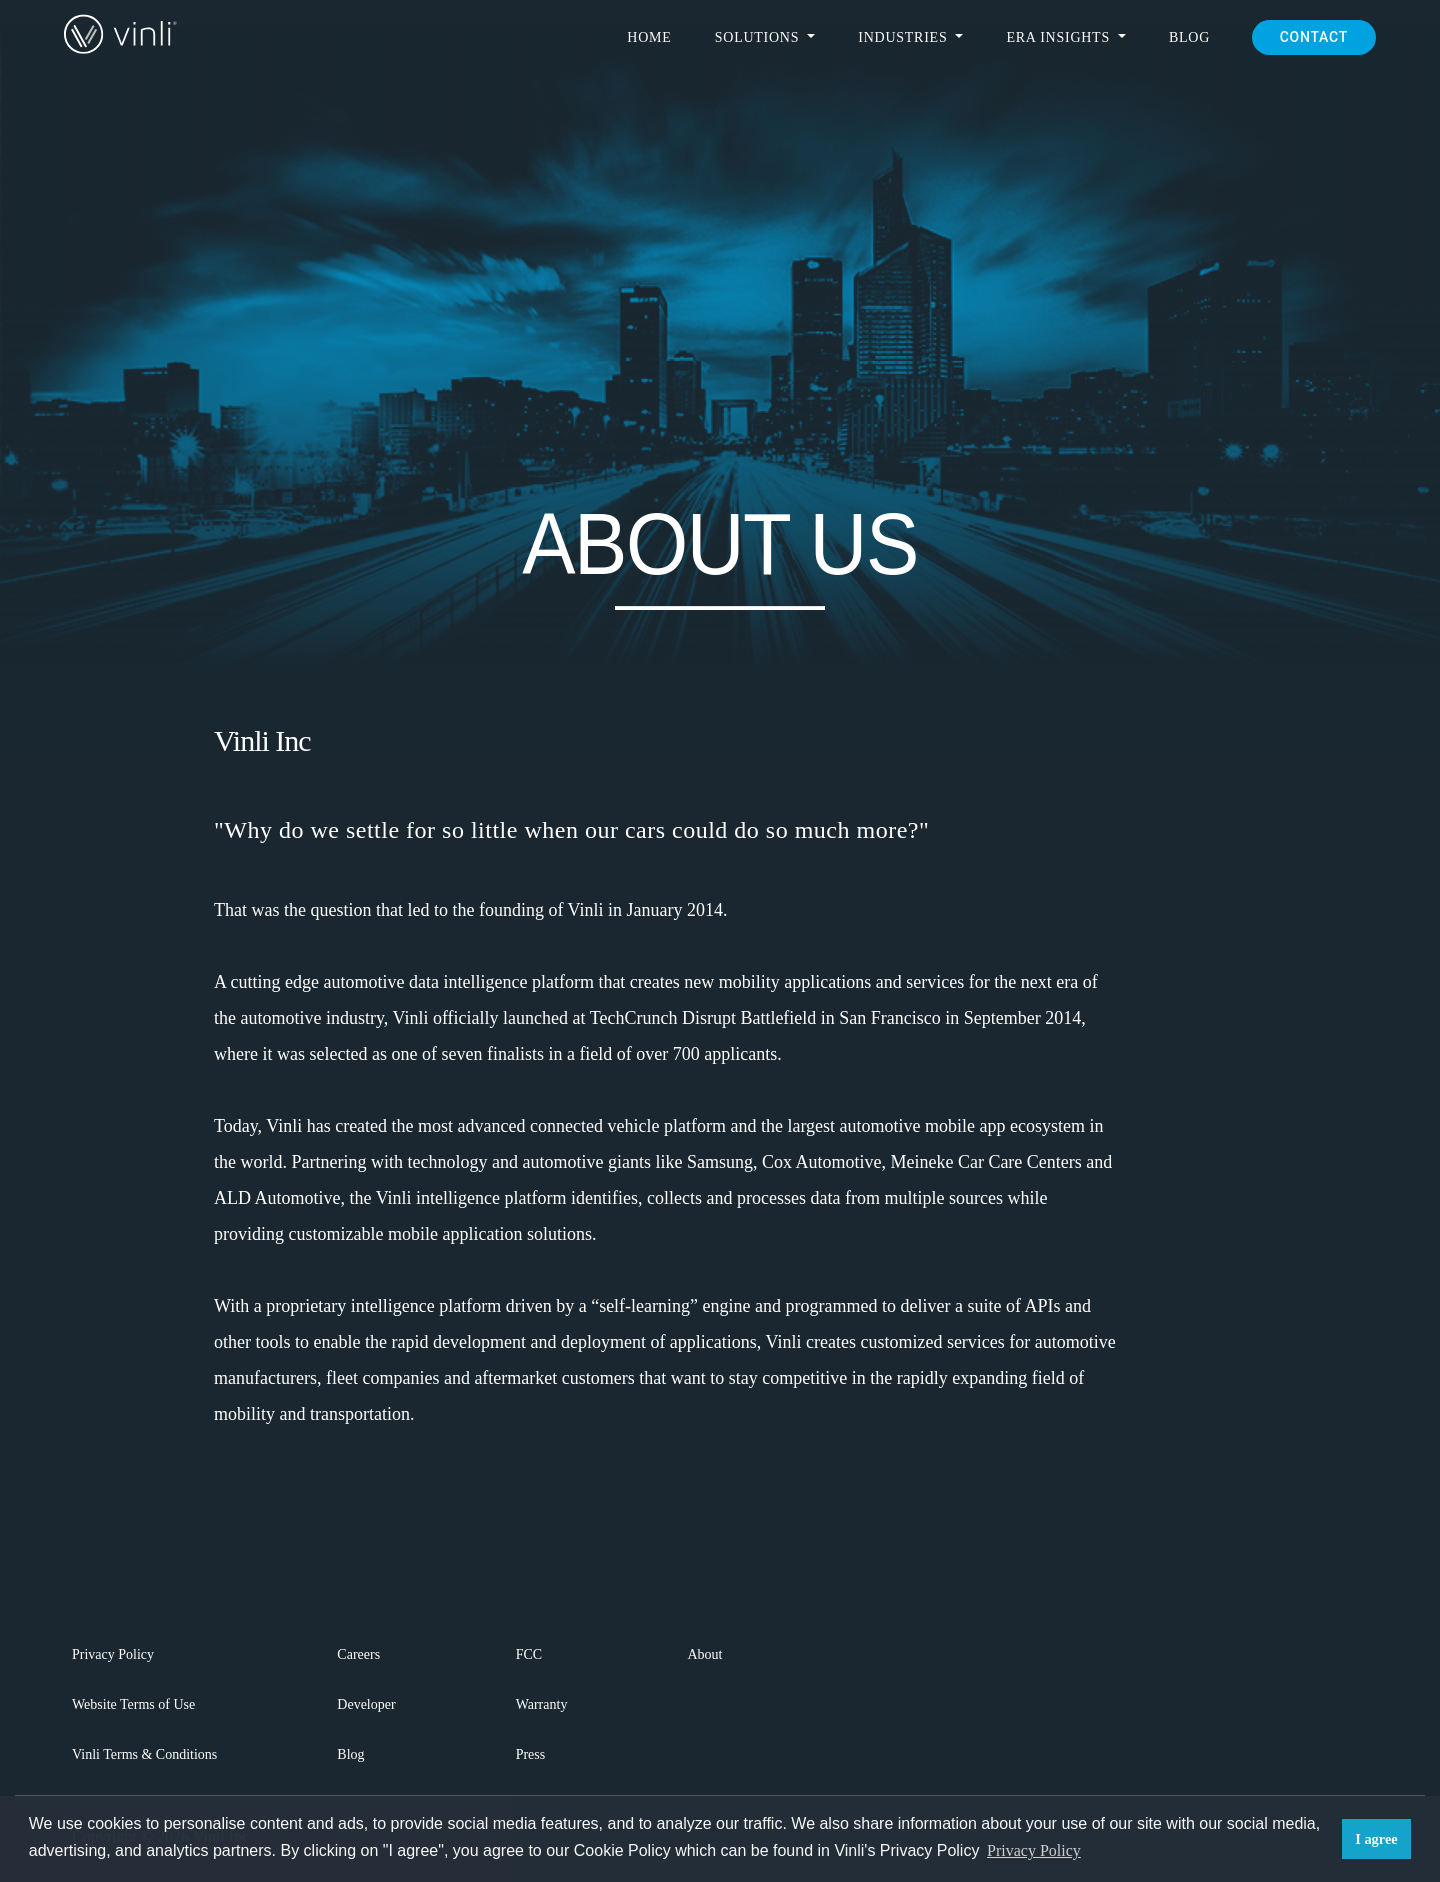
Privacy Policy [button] (1034, 1850)
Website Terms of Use (133, 1704)
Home (649, 37)
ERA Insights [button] (1060, 37)
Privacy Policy (113, 1654)
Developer (366, 1704)
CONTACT (1314, 37)
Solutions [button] (759, 37)
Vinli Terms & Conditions (144, 1754)
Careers (358, 1654)
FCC (529, 1654)
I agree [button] (1376, 1839)
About (704, 1654)
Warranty (542, 1704)
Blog (1189, 37)
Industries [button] (904, 37)
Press (531, 1754)
